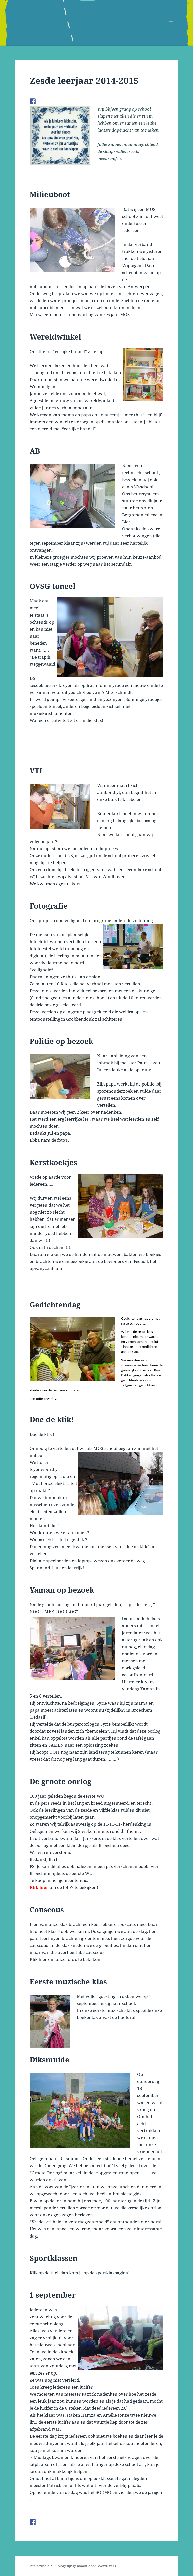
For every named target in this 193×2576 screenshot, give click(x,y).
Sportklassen (53, 2258)
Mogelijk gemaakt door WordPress (87, 2566)
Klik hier (38, 1959)
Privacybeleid (41, 2566)
